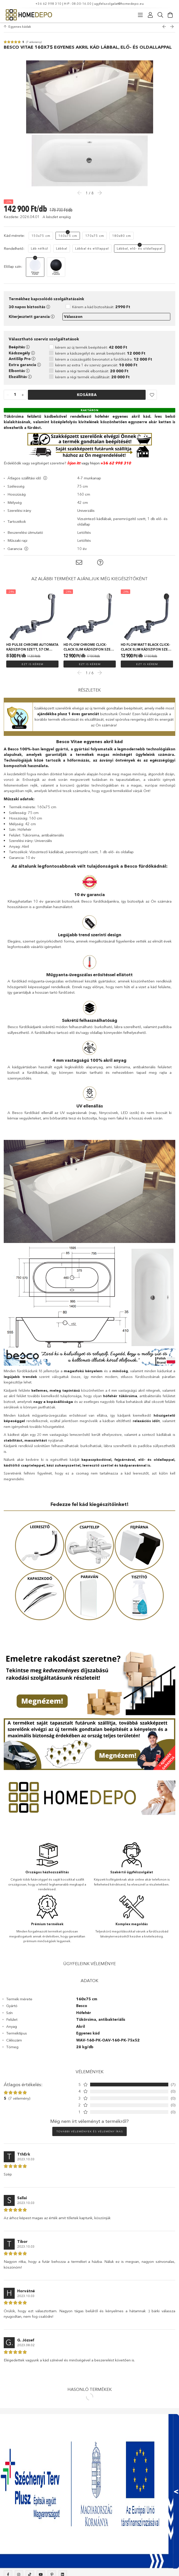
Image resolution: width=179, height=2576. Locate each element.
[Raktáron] (89, 412)
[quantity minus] (7, 397)
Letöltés (84, 535)
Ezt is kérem (32, 666)
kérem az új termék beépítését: (91, 349)
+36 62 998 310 (48, 3)
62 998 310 (119, 465)
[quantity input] (15, 397)
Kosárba (87, 397)
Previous (81, 675)
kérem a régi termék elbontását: (91, 373)
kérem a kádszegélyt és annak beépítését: (100, 355)
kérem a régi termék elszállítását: (92, 379)
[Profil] (150, 15)
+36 (104, 465)
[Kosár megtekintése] (170, 15)
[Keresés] (160, 15)
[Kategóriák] (140, 15)
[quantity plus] (22, 397)
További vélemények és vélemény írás (89, 2134)
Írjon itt (73, 465)
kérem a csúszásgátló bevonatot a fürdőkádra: (103, 361)
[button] (152, 397)
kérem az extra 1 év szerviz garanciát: (96, 367)
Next (98, 675)
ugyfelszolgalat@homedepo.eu (119, 3)
